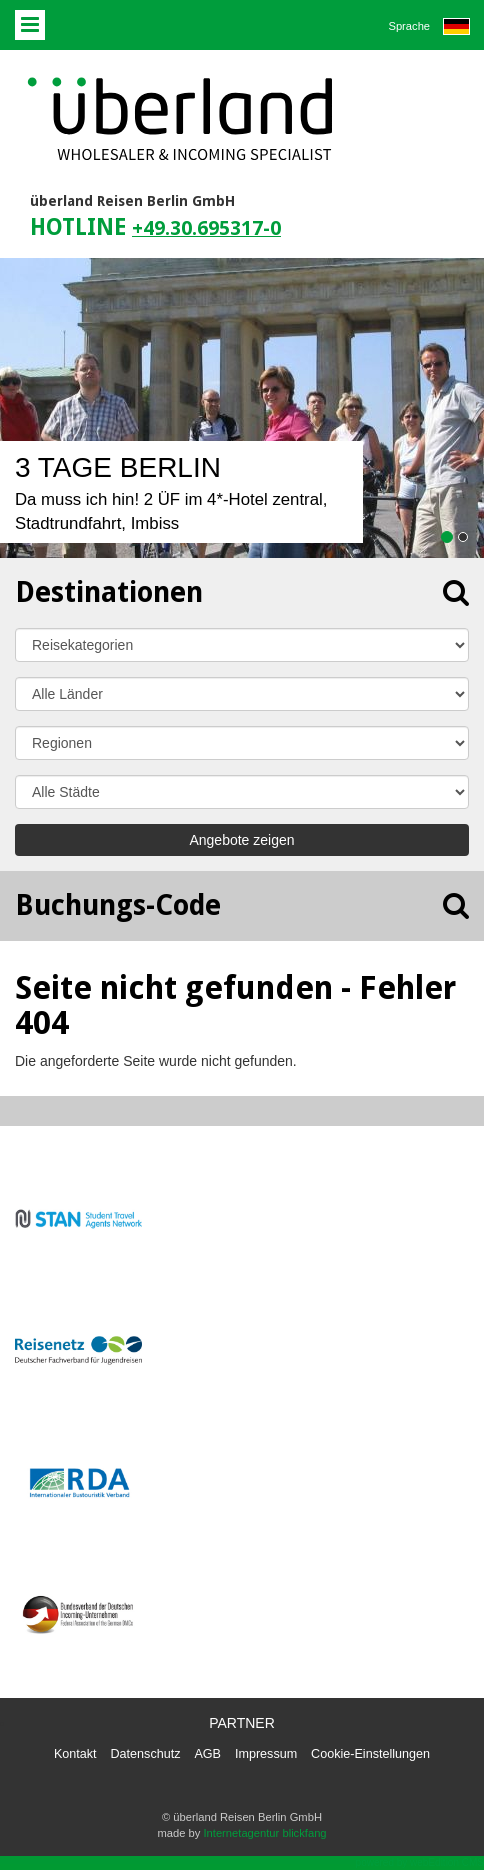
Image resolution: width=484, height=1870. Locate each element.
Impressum (266, 1754)
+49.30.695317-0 (206, 228)
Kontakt (75, 1754)
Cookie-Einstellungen (370, 1754)
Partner (242, 1723)
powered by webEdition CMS (420, 1862)
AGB (207, 1754)
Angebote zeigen (241, 840)
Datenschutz (146, 1754)
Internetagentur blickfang (264, 1833)
